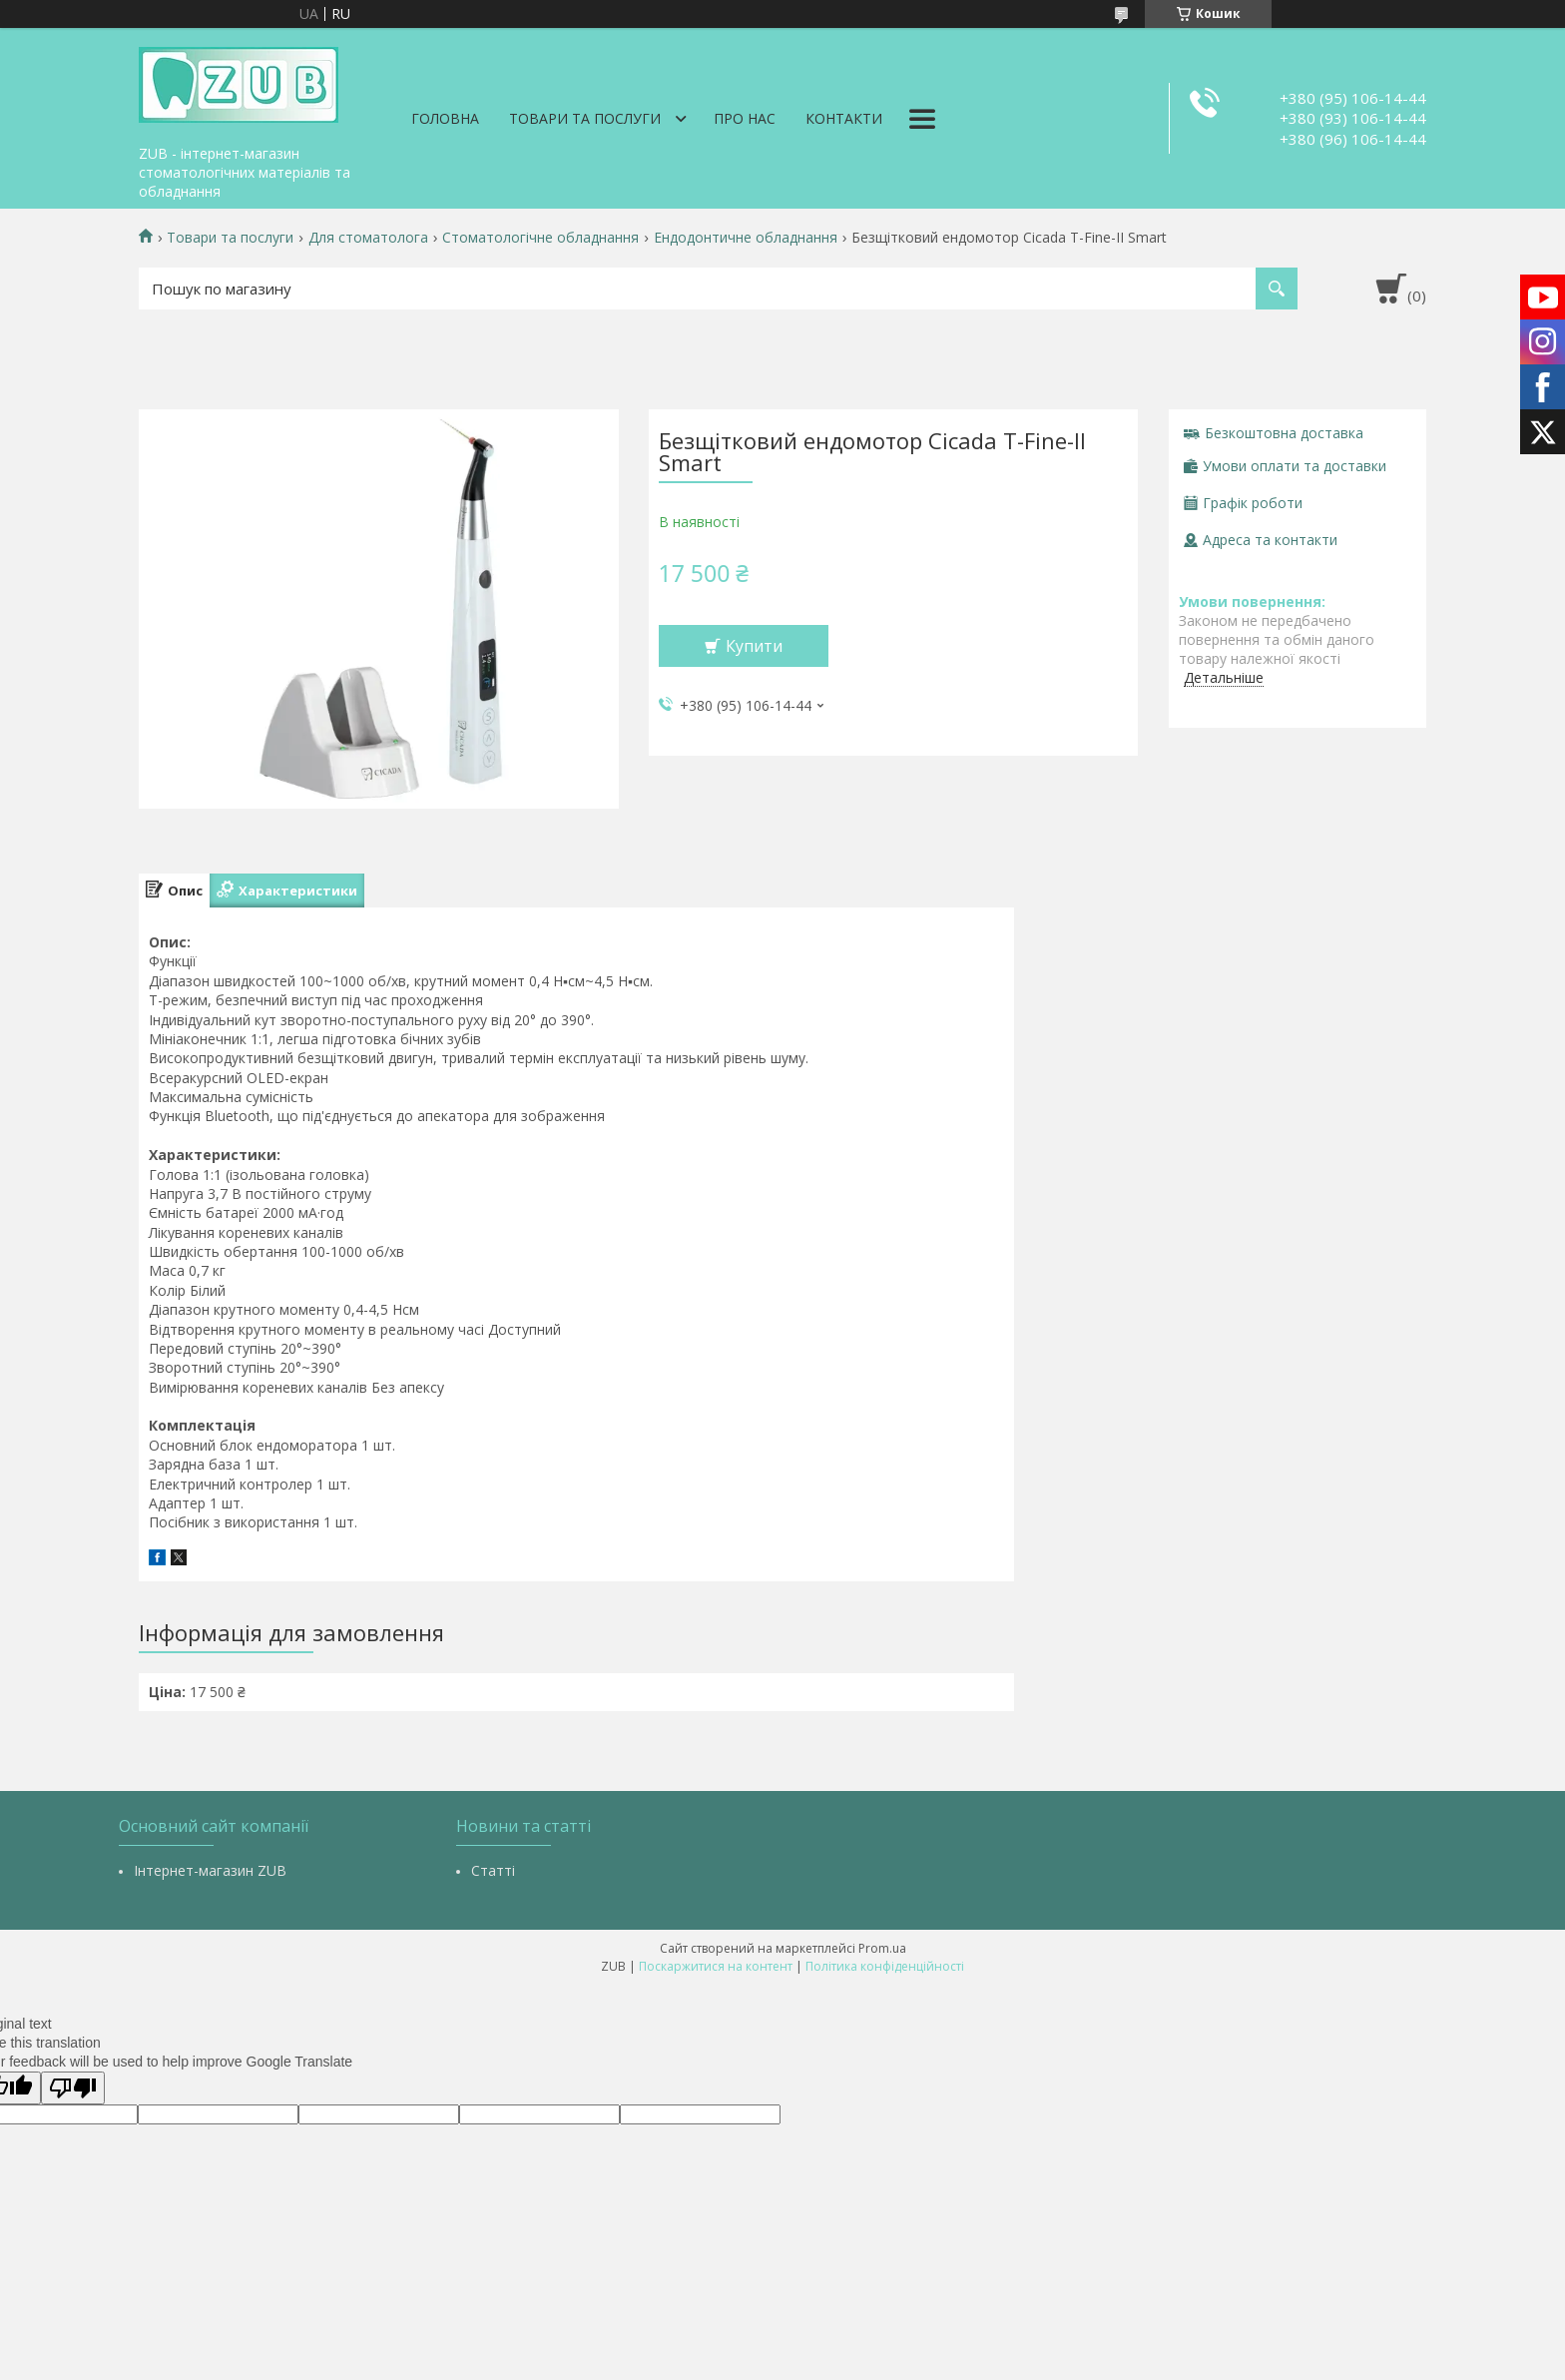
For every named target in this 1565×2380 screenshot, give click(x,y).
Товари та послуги (585, 118)
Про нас (745, 118)
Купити (754, 646)
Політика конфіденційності (884, 1966)
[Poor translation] (73, 2088)
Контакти (843, 118)
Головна (445, 118)
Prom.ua (882, 1948)
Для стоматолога (368, 238)
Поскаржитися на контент (715, 1966)
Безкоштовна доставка (1284, 432)
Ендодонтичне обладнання (745, 238)
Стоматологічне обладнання (540, 238)
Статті (493, 1870)
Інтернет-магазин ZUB (210, 1870)
